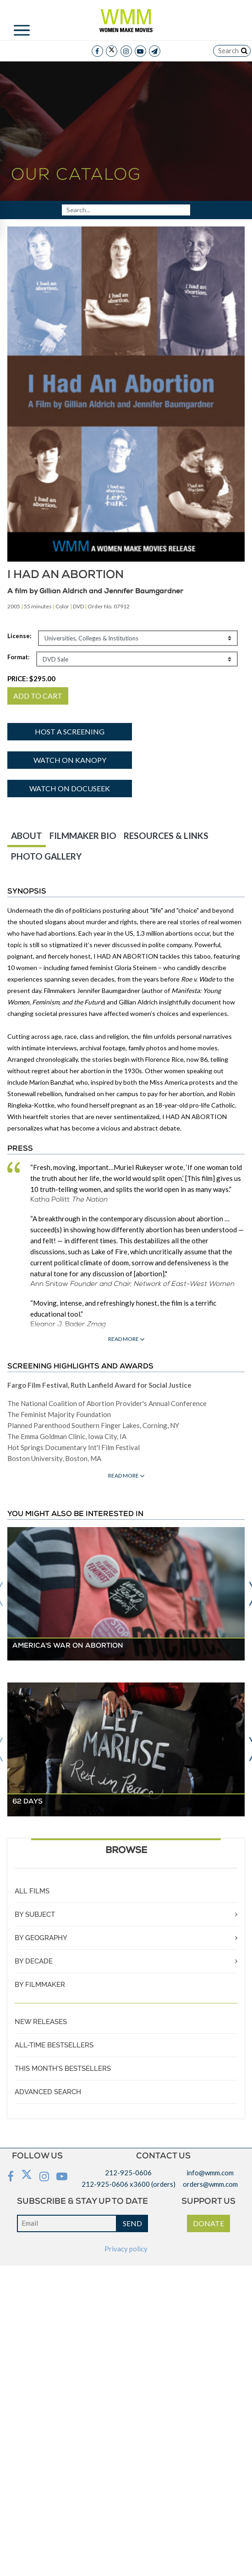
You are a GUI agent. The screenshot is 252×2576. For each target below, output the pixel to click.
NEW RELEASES (41, 2022)
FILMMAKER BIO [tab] (82, 835)
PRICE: (31, 678)
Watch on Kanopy (69, 760)
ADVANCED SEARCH (48, 2092)
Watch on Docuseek (69, 788)
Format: (18, 657)
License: (19, 636)
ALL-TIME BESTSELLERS (54, 2045)
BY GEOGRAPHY (41, 1938)
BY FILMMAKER (40, 1984)
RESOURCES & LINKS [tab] (166, 835)
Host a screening (69, 731)
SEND (132, 2223)
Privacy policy (126, 2249)
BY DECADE (34, 1961)
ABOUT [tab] (26, 835)
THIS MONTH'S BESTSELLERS (63, 2068)
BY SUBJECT (35, 1914)
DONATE (208, 2223)
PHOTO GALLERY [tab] (46, 856)
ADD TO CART (37, 695)
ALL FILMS (32, 1891)
